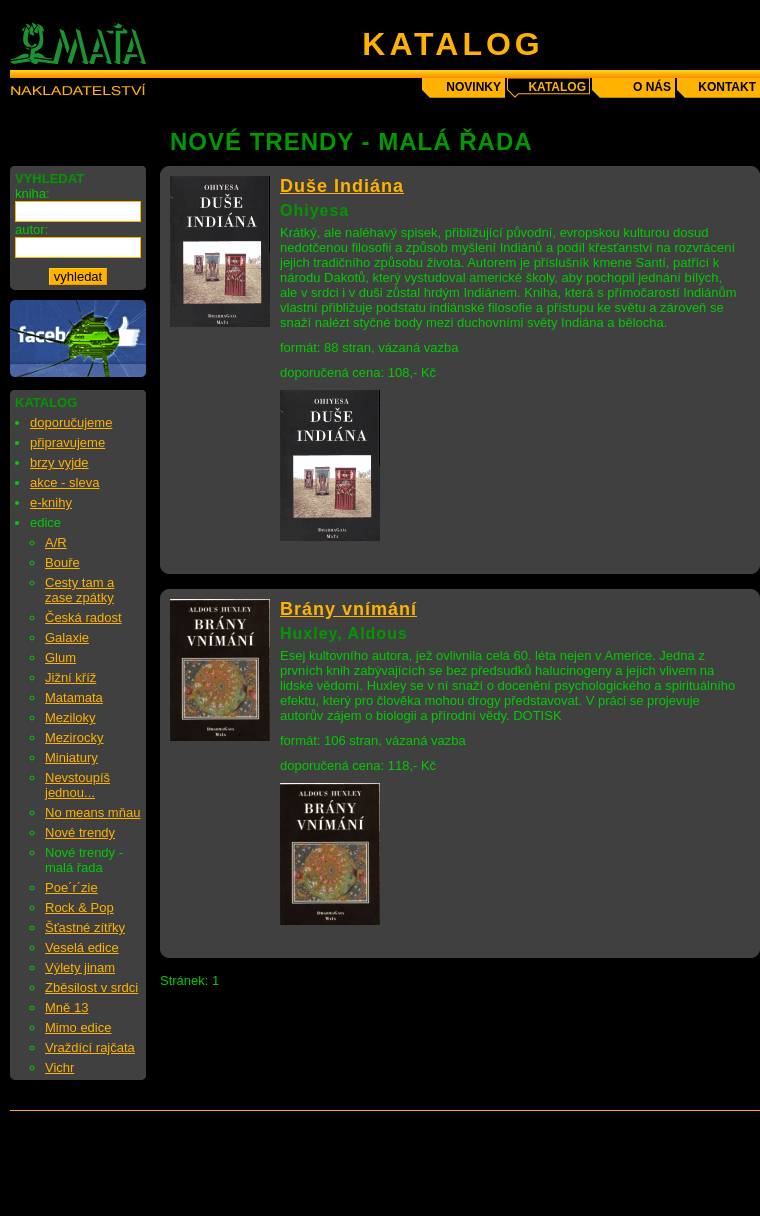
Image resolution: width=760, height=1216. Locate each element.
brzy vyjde (59, 462)
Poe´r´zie (71, 887)
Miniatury (71, 757)
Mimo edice (78, 1027)
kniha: (32, 193)
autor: (31, 229)
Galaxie (67, 637)
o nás (652, 87)
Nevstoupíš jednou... (77, 785)
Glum (60, 657)
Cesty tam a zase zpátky (79, 590)
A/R (56, 542)
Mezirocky (74, 737)
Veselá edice (82, 947)
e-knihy (51, 502)
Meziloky (70, 717)
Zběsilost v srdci (91, 987)
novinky (473, 87)
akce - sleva (64, 482)
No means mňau (92, 812)
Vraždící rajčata (90, 1047)
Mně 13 (66, 1007)
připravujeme (67, 442)
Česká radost (83, 617)
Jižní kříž (70, 677)
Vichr (59, 1067)
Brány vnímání (348, 609)
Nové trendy (80, 832)
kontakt (727, 87)
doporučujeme (71, 422)
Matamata (74, 697)
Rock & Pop (79, 907)
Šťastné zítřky (85, 927)
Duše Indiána (342, 186)
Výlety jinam (80, 967)
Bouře (62, 562)
